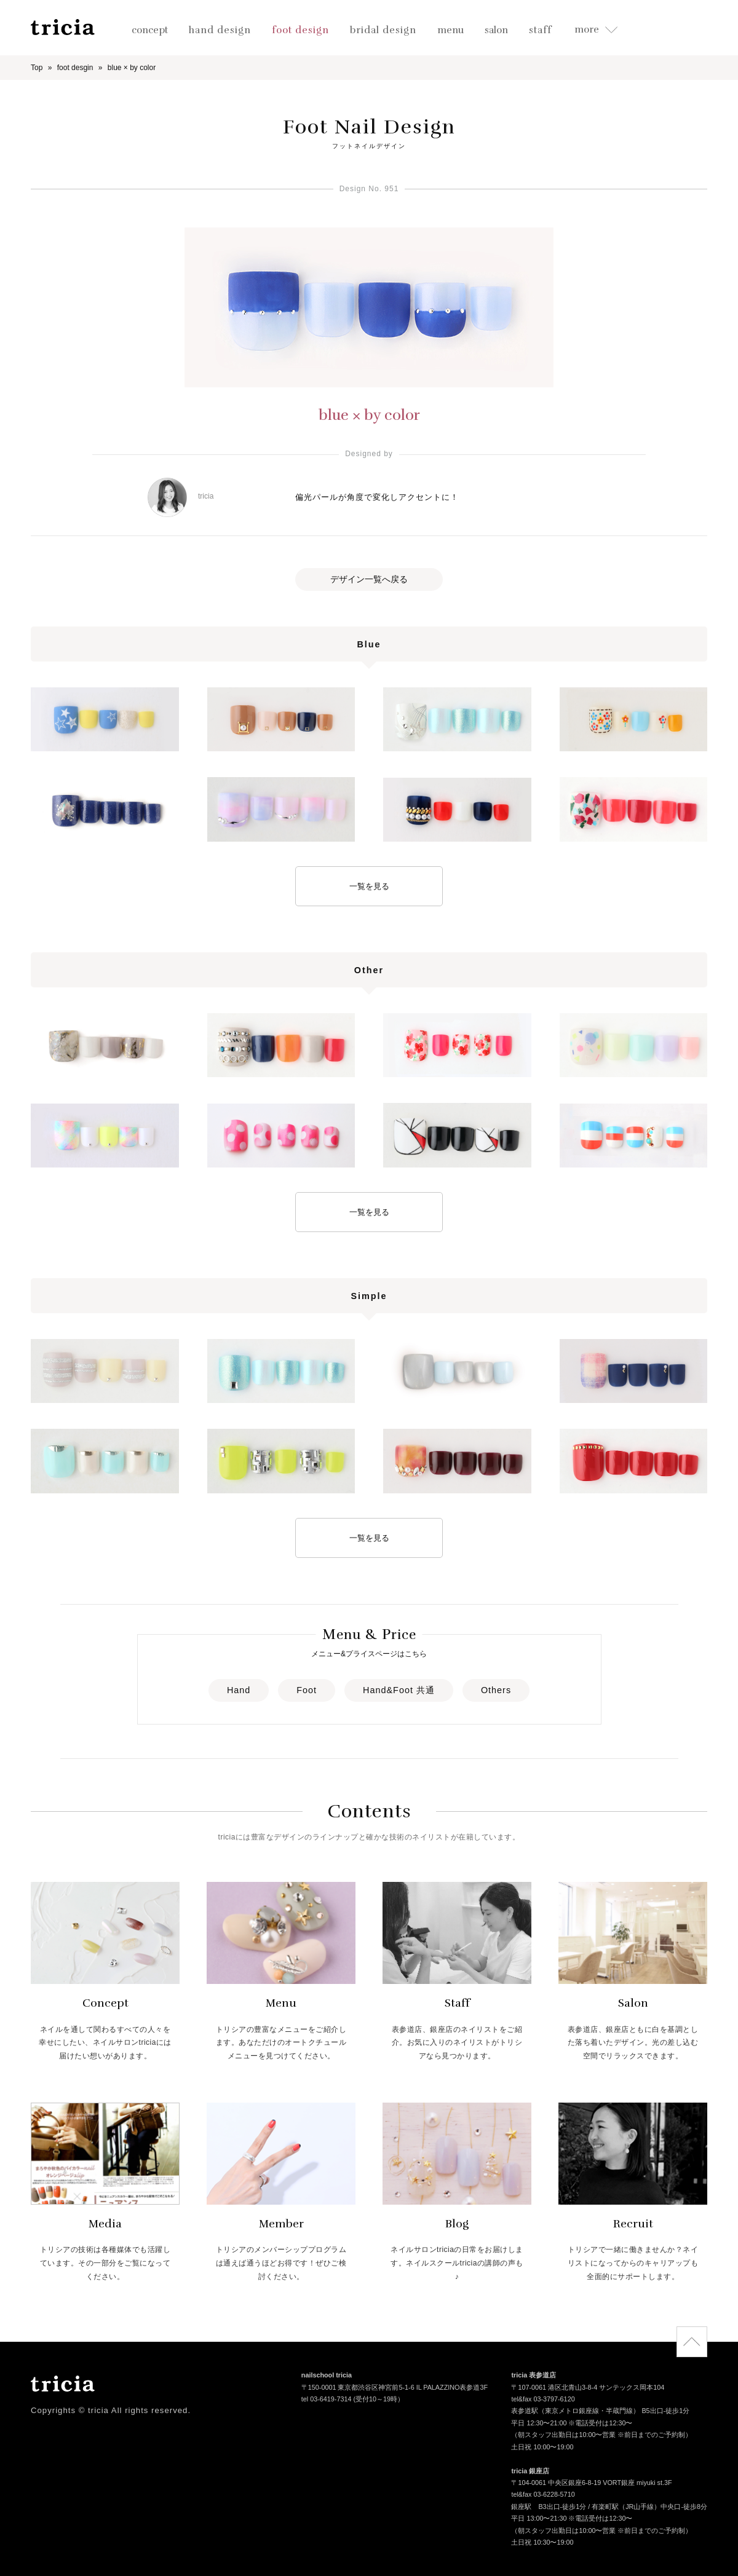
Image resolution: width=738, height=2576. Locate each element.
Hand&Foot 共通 (399, 1690)
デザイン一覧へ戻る (369, 579)
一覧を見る (369, 886)
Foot (306, 1690)
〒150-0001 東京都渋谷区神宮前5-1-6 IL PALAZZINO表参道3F (394, 2388)
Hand (238, 1690)
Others (496, 1690)
